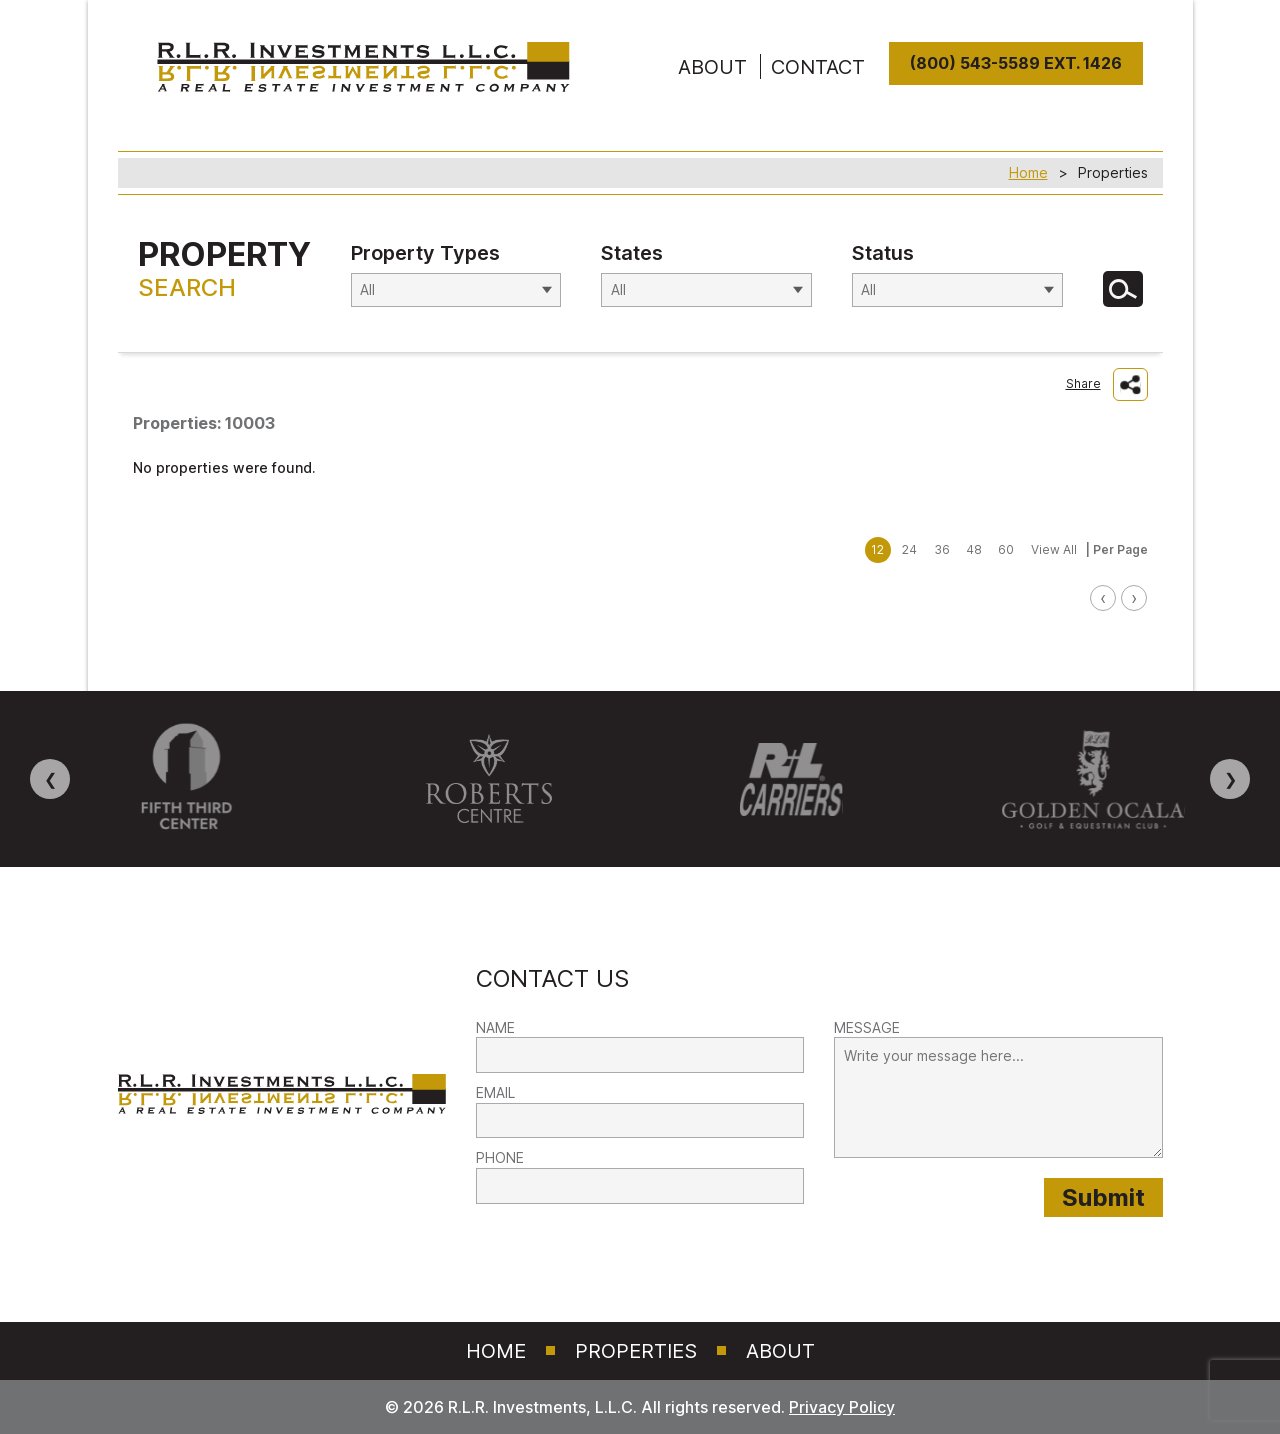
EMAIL (495, 1092)
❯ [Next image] (1230, 779)
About (780, 1351)
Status (883, 253)
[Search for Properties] (1123, 289)
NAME (495, 1027)
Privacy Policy (842, 1407)
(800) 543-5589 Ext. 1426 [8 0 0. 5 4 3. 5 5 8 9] (1016, 64)
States (632, 253)
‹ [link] (1103, 597)
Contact (818, 67)
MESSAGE (867, 1027)
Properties (636, 1351)
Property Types (425, 253)
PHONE (500, 1157)
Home (1028, 172)
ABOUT (712, 67)
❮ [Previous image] (50, 779)
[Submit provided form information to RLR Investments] (1103, 1197)
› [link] (1134, 597)
